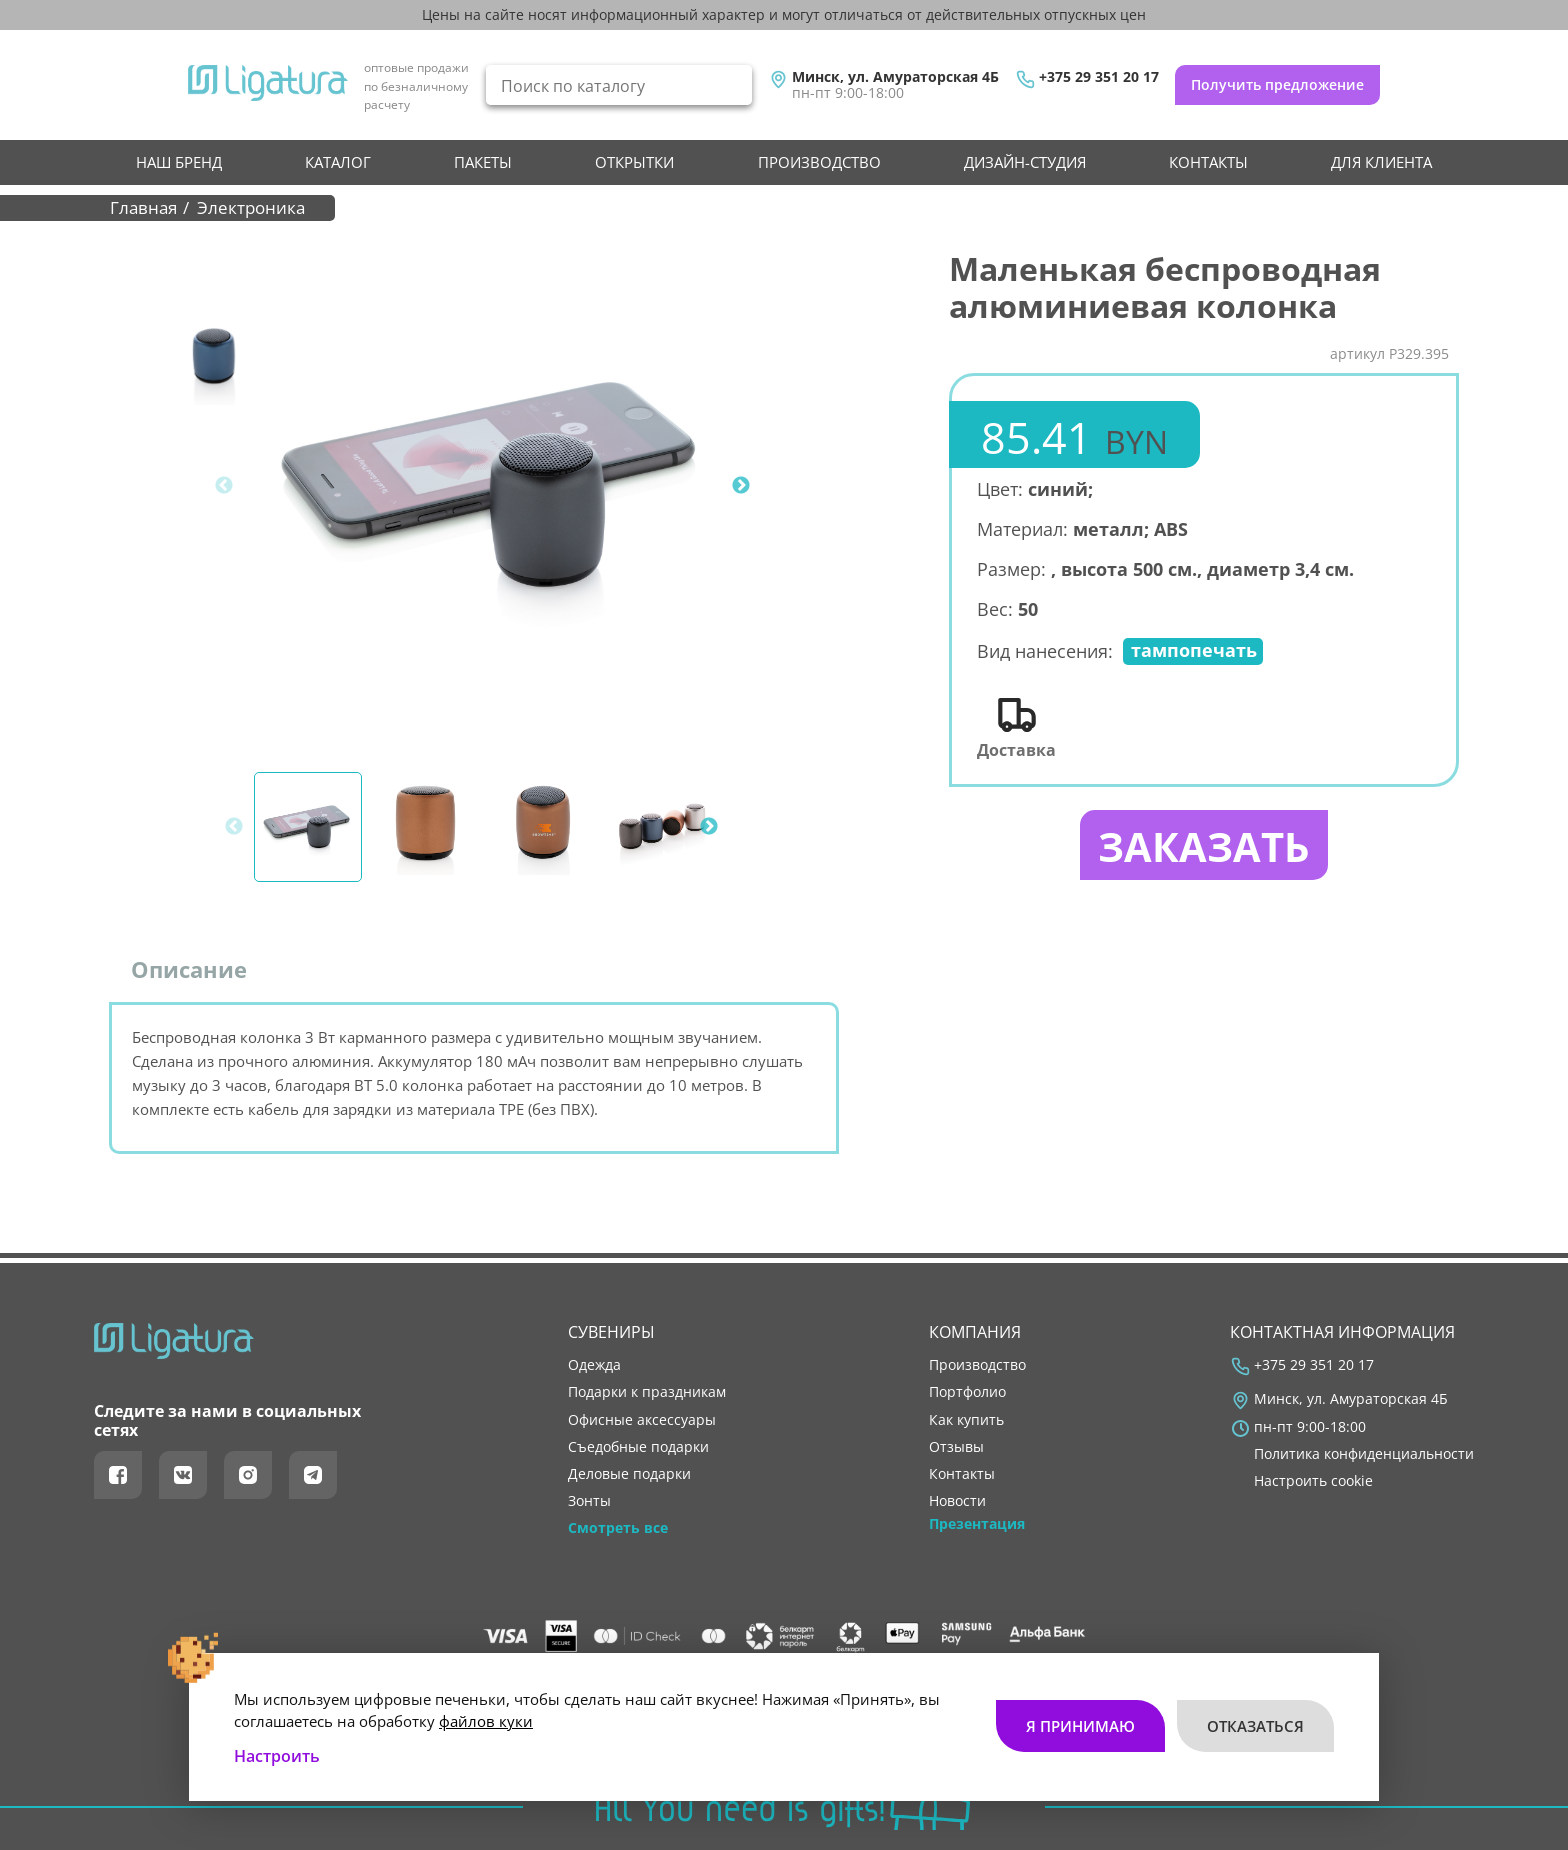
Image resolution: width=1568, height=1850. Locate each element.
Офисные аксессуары (642, 1420)
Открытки (634, 162)
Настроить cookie (1313, 1481)
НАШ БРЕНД (179, 162)
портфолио (967, 1392)
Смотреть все (618, 1528)
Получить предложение (1277, 84)
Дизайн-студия (1025, 162)
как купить (966, 1420)
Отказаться (1255, 1726)
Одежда (594, 1365)
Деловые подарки (629, 1474)
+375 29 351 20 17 (1099, 77)
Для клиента (1381, 162)
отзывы (956, 1447)
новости (957, 1501)
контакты (1208, 162)
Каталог (338, 162)
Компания (975, 1332)
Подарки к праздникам (647, 1392)
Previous (224, 486)
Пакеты (483, 162)
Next (741, 486)
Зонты (589, 1501)
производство (819, 162)
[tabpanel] (495, 486)
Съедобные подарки (638, 1447)
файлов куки (486, 1721)
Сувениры (611, 1332)
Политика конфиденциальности (1364, 1454)
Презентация (977, 1524)
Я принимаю (1080, 1726)
